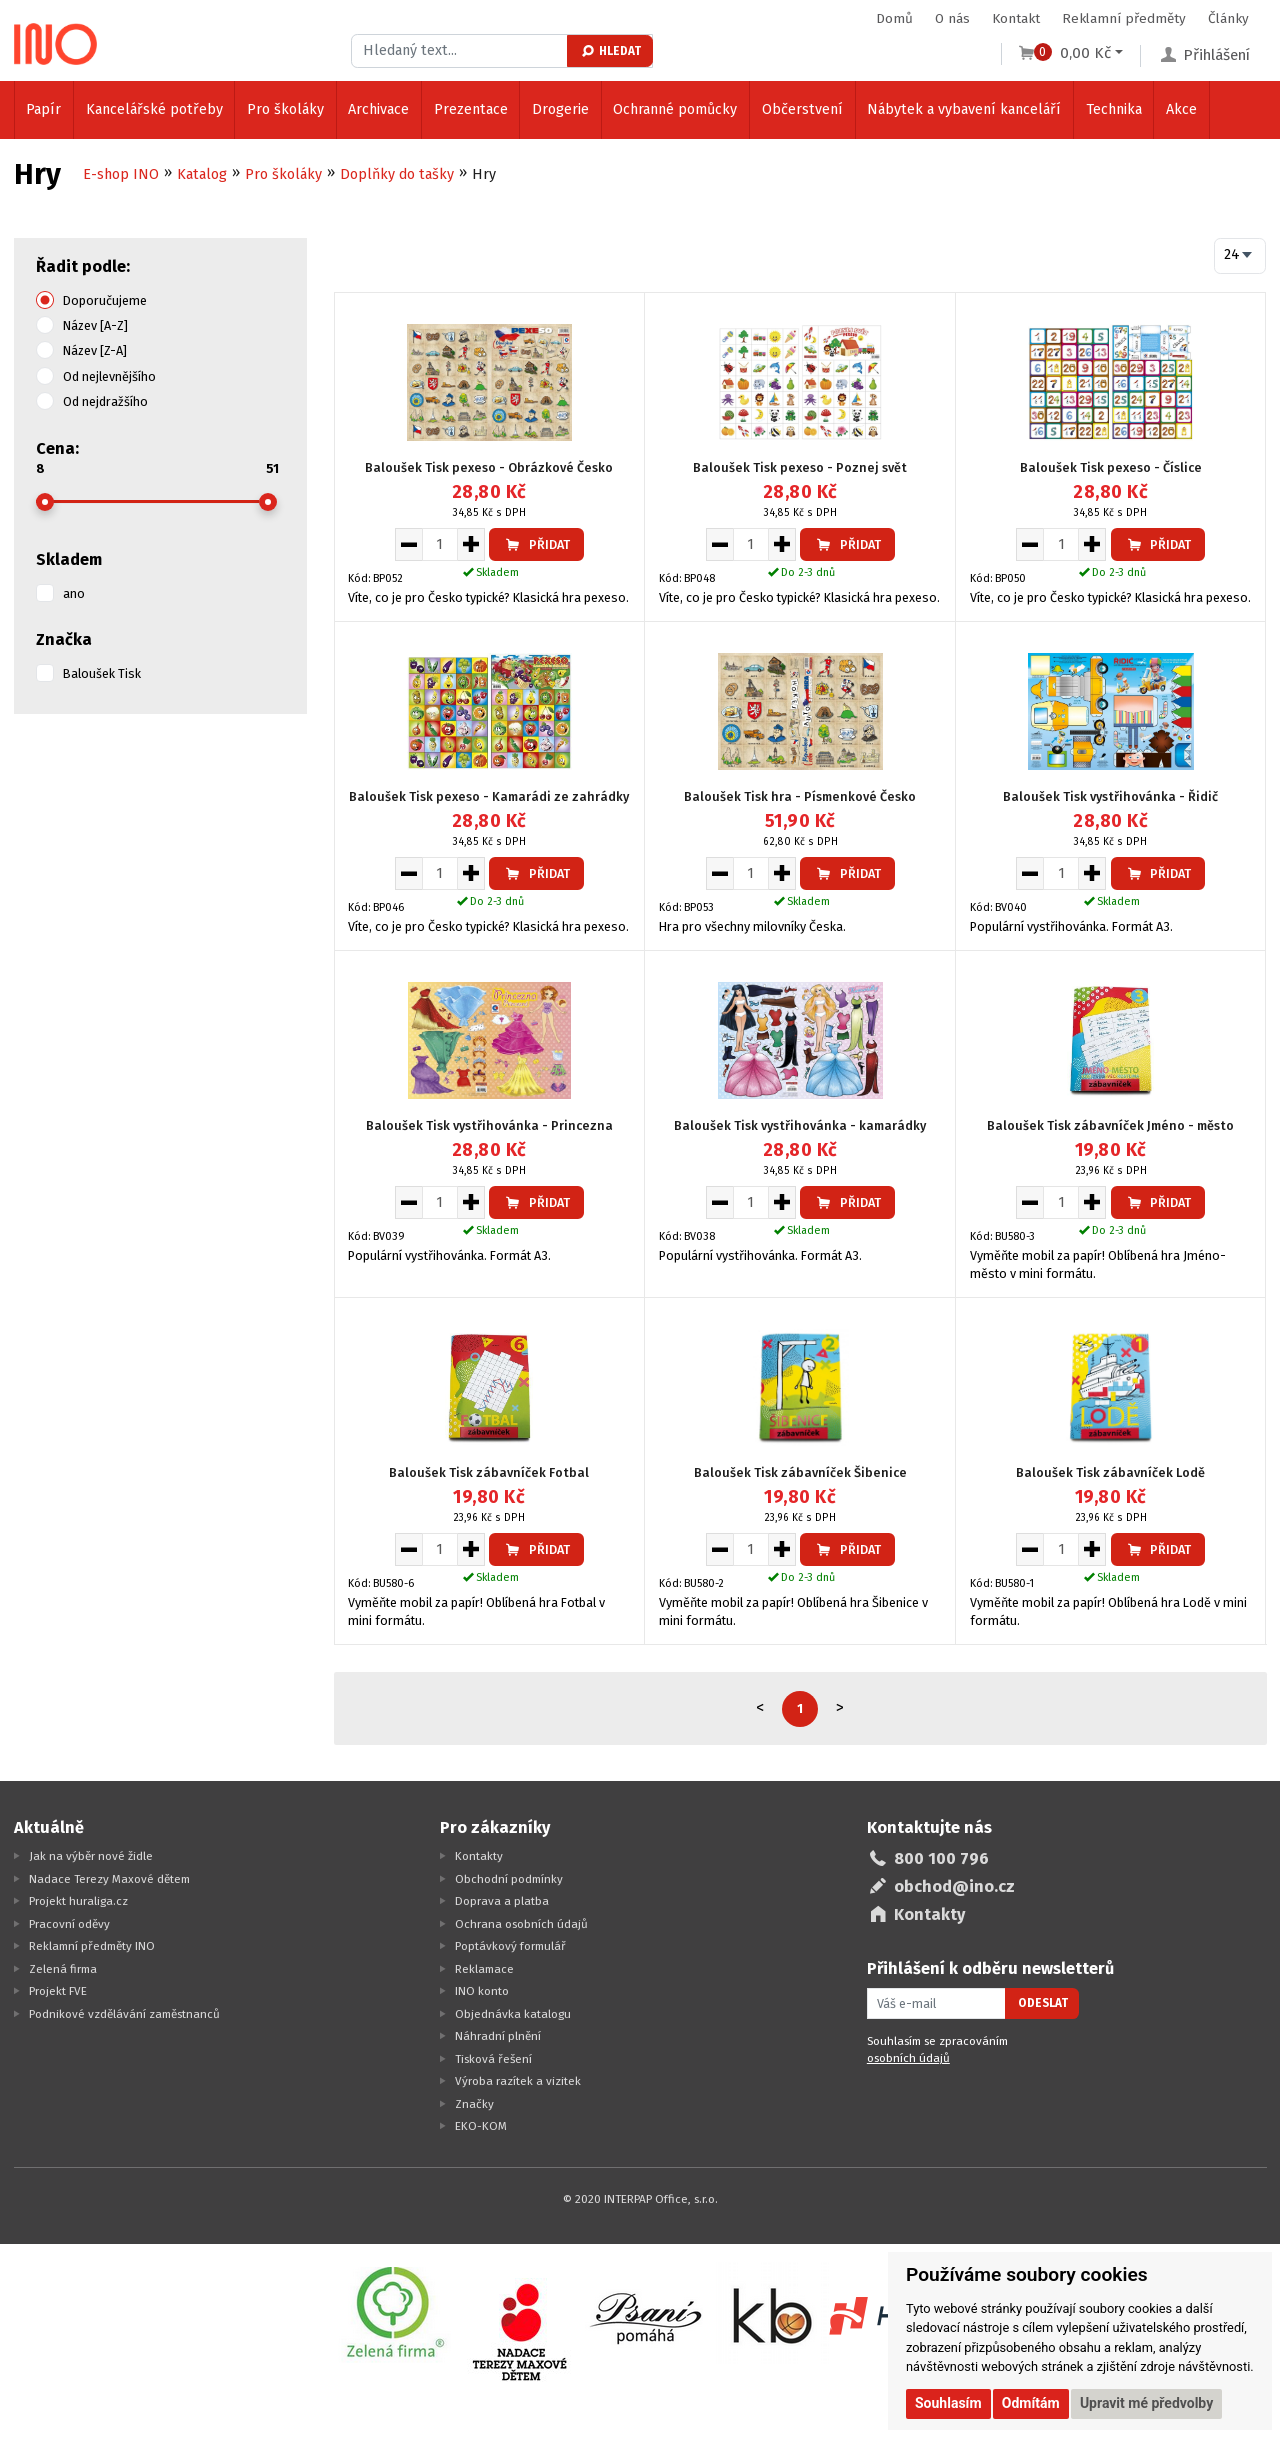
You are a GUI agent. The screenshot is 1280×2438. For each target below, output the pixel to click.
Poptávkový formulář (510, 1946)
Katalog (202, 174)
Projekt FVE (58, 1991)
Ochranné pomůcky (675, 109)
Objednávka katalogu (513, 2014)
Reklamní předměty (1124, 18)
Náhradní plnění (498, 2036)
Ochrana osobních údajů (521, 1924)
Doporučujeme (105, 300)
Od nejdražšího (105, 401)
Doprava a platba (502, 1901)
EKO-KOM (481, 2126)
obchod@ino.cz (954, 1886)
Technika (1114, 109)
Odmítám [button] (1031, 2403)
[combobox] (1240, 256)
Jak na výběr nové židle (91, 1856)
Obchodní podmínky (509, 1879)
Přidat (537, 544)
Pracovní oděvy (69, 1924)
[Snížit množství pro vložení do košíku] (408, 544)
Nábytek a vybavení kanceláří (964, 109)
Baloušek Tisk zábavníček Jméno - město (1110, 1125)
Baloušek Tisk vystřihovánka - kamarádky (800, 1125)
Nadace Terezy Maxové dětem (109, 1879)
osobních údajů (908, 2058)
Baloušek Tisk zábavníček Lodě (1110, 1472)
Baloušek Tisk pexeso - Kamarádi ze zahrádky (489, 796)
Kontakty (479, 1856)
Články (1228, 18)
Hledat (610, 51)
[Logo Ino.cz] (56, 44)
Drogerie (560, 109)
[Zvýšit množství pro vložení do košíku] (471, 544)
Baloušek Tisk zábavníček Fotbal (489, 1472)
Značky (474, 2104)
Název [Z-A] (95, 350)
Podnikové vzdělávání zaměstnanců (124, 2014)
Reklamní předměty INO (92, 1946)
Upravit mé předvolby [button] (1146, 2403)
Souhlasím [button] (948, 2403)
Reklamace (484, 1969)
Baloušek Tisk (102, 673)
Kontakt (1016, 18)
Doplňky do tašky (397, 174)
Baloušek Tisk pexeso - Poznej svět (800, 467)
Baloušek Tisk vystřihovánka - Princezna (489, 1125)
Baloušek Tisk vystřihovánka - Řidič (1110, 796)
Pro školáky (285, 109)
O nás (952, 18)
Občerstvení (802, 109)
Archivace (378, 109)
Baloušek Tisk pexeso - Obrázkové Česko (489, 467)
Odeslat (1043, 2003)
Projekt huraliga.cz (78, 1901)
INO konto (482, 1991)
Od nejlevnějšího (109, 376)
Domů (894, 18)
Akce (1181, 109)
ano (74, 593)
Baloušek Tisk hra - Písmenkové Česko (800, 796)
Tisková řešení (493, 2059)
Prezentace (471, 109)
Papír (43, 109)
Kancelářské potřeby (154, 109)
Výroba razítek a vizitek (518, 2081)
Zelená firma (63, 1969)
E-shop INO (121, 174)
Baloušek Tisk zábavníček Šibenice (800, 1472)
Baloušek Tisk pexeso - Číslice (1111, 467)
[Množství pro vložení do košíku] (440, 544)
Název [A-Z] (95, 325)
